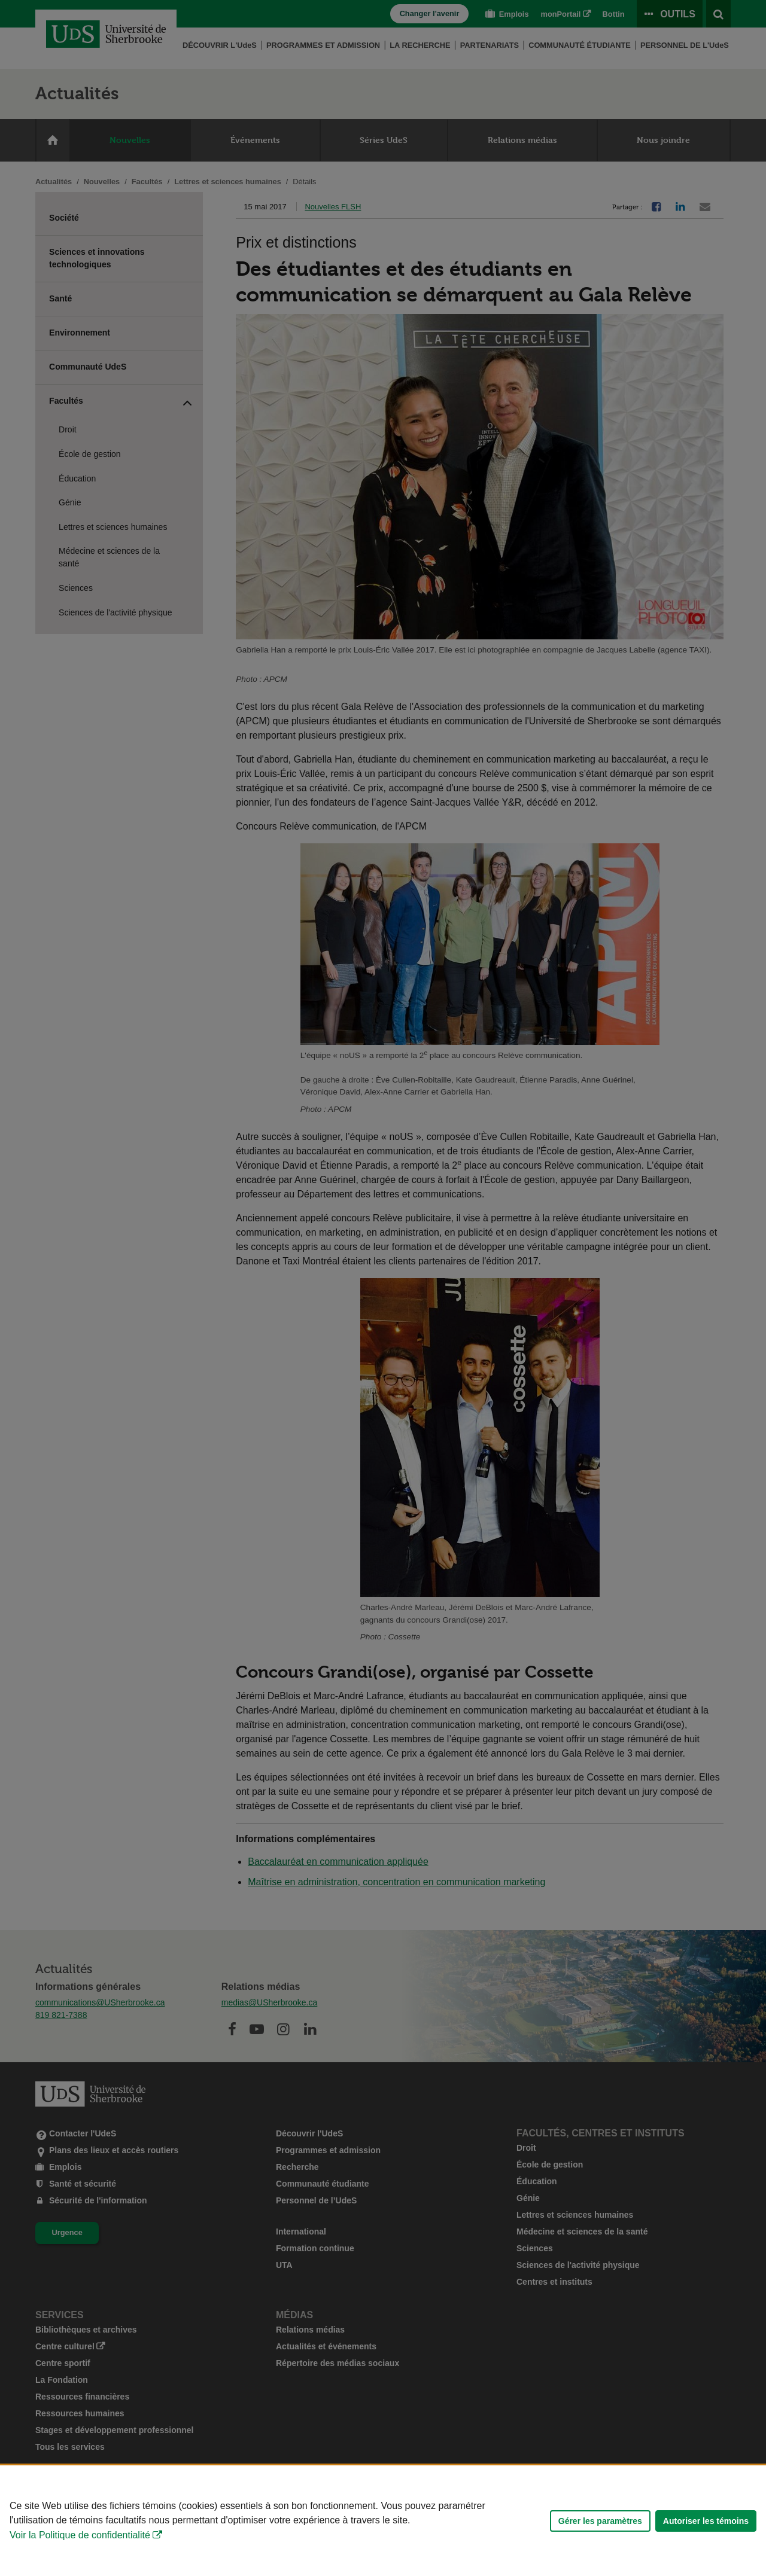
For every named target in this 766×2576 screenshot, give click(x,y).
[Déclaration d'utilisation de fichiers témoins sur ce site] (383, 2520)
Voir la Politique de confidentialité (80, 2535)
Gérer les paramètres (600, 2521)
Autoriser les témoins (706, 2521)
